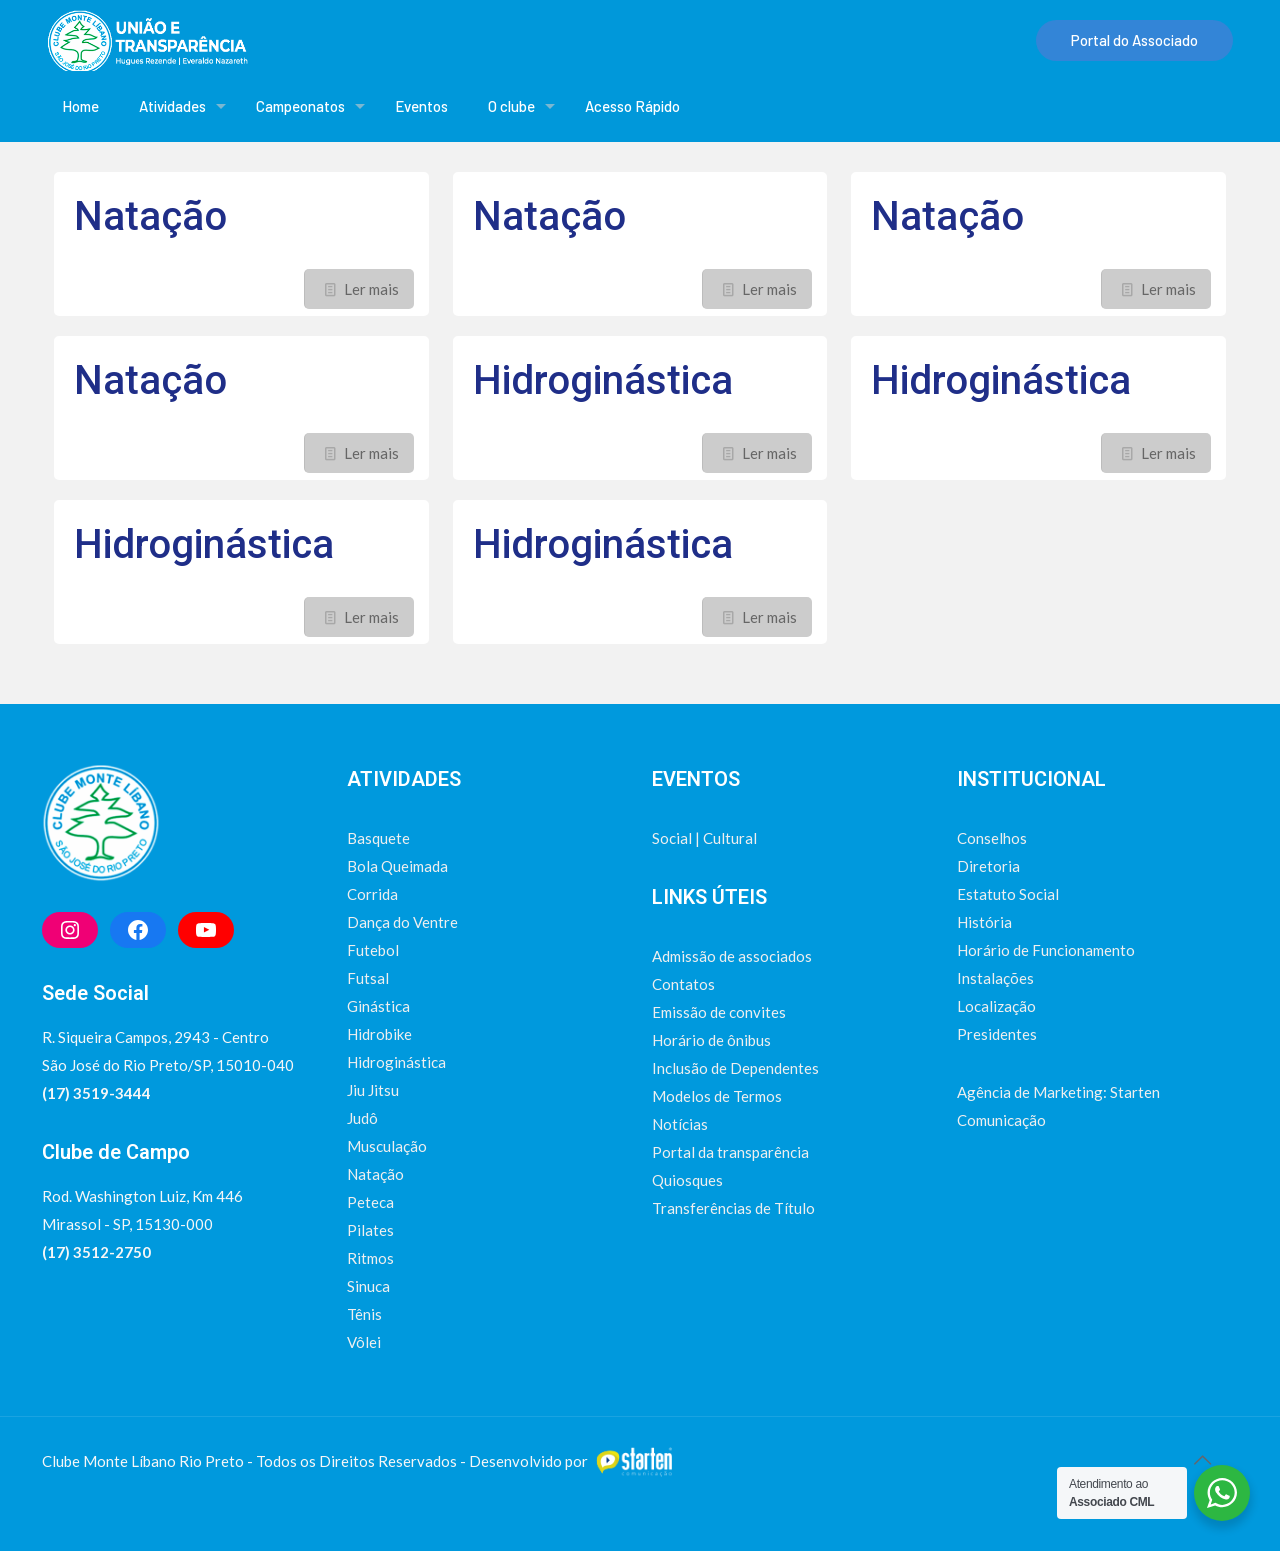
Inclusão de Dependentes (735, 1068)
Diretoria (988, 866)
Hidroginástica (603, 380)
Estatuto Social (1008, 894)
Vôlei (364, 1342)
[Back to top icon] (1202, 1459)
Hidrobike (379, 1034)
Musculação (387, 1146)
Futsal (368, 978)
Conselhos (992, 838)
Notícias (680, 1124)
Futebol (373, 950)
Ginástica (378, 1006)
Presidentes (997, 1034)
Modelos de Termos (717, 1096)
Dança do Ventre (402, 922)
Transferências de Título (733, 1208)
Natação (150, 216)
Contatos (683, 984)
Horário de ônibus (711, 1040)
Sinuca (368, 1286)
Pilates (370, 1230)
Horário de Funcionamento (1046, 950)
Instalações (995, 978)
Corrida (372, 894)
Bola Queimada (397, 866)
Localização (996, 1006)
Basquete (378, 838)
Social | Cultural (704, 838)
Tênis (364, 1314)
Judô (362, 1118)
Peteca (370, 1202)
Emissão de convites (719, 1012)
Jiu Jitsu (373, 1090)
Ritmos (370, 1258)
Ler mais (371, 289)
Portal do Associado (1134, 40)
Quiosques (687, 1180)
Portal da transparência (730, 1152)
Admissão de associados (732, 956)
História (984, 922)
